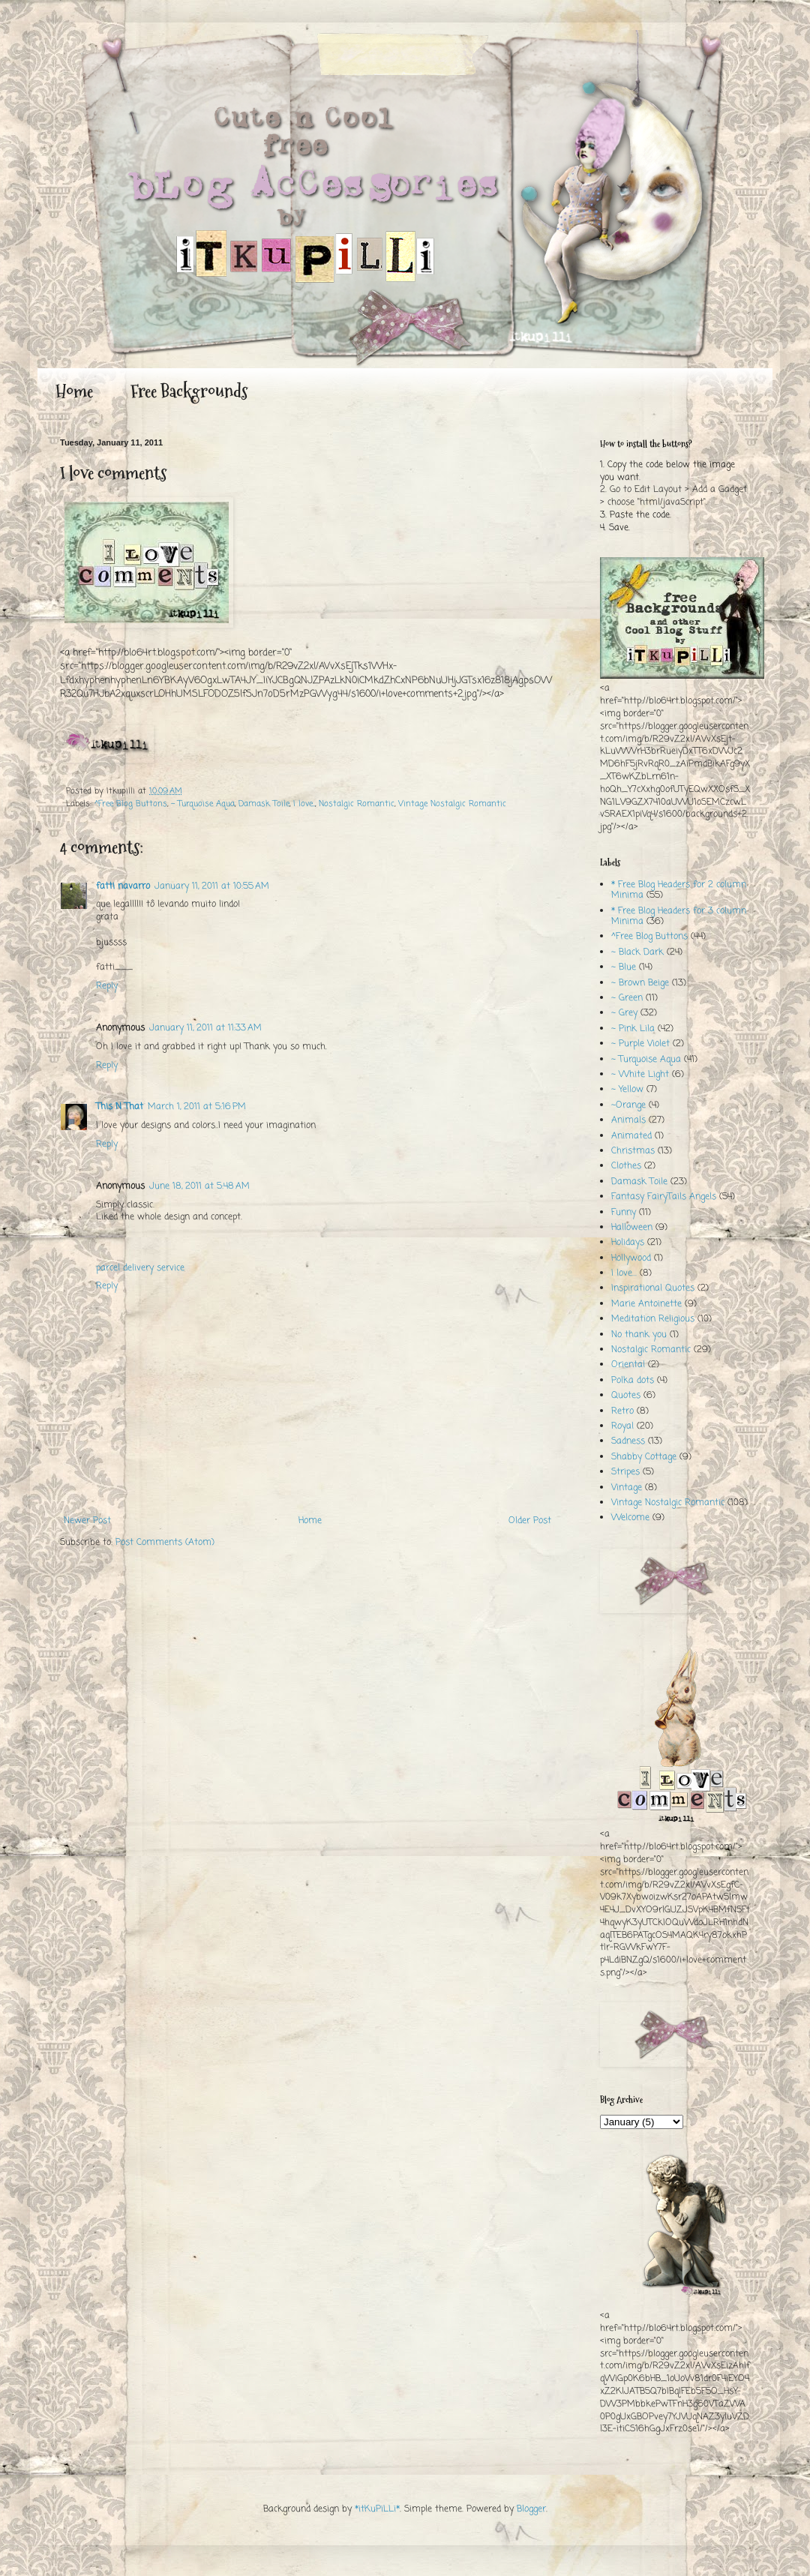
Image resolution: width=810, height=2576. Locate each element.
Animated (631, 1136)
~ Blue (623, 967)
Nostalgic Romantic (356, 804)
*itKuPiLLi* (377, 2509)
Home (74, 391)
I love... (304, 804)
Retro (622, 1411)
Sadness (628, 1441)
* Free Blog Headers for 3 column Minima (678, 916)
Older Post (529, 1521)
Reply (107, 986)
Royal (622, 1426)
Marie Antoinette (646, 1304)
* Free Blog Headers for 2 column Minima (678, 890)
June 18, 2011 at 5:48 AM (199, 1186)
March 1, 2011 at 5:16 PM (197, 1107)
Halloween (631, 1227)
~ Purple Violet (640, 1044)
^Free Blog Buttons (130, 804)
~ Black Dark (637, 952)
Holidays (627, 1242)
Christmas (633, 1151)
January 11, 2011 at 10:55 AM (211, 886)
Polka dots (632, 1380)
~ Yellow (627, 1089)
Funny (623, 1212)
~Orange (628, 1105)
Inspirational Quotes (652, 1288)
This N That (119, 1107)
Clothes (626, 1166)
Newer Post (87, 1521)
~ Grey (624, 1013)
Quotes (625, 1395)
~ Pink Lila (633, 1029)
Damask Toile (264, 804)
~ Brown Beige (640, 983)
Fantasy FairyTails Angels (663, 1197)
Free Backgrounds (189, 391)
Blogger (531, 2509)
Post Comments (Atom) (165, 1542)
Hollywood (631, 1258)
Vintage (626, 1488)
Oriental (628, 1365)
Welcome (630, 1518)
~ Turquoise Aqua (203, 804)
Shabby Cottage (643, 1457)
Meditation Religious (652, 1319)
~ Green (627, 998)
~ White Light (640, 1074)
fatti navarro (123, 886)
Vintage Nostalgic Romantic (452, 804)
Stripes (625, 1472)
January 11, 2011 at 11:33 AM (205, 1028)
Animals (628, 1120)
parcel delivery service (140, 1268)
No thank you (639, 1335)
